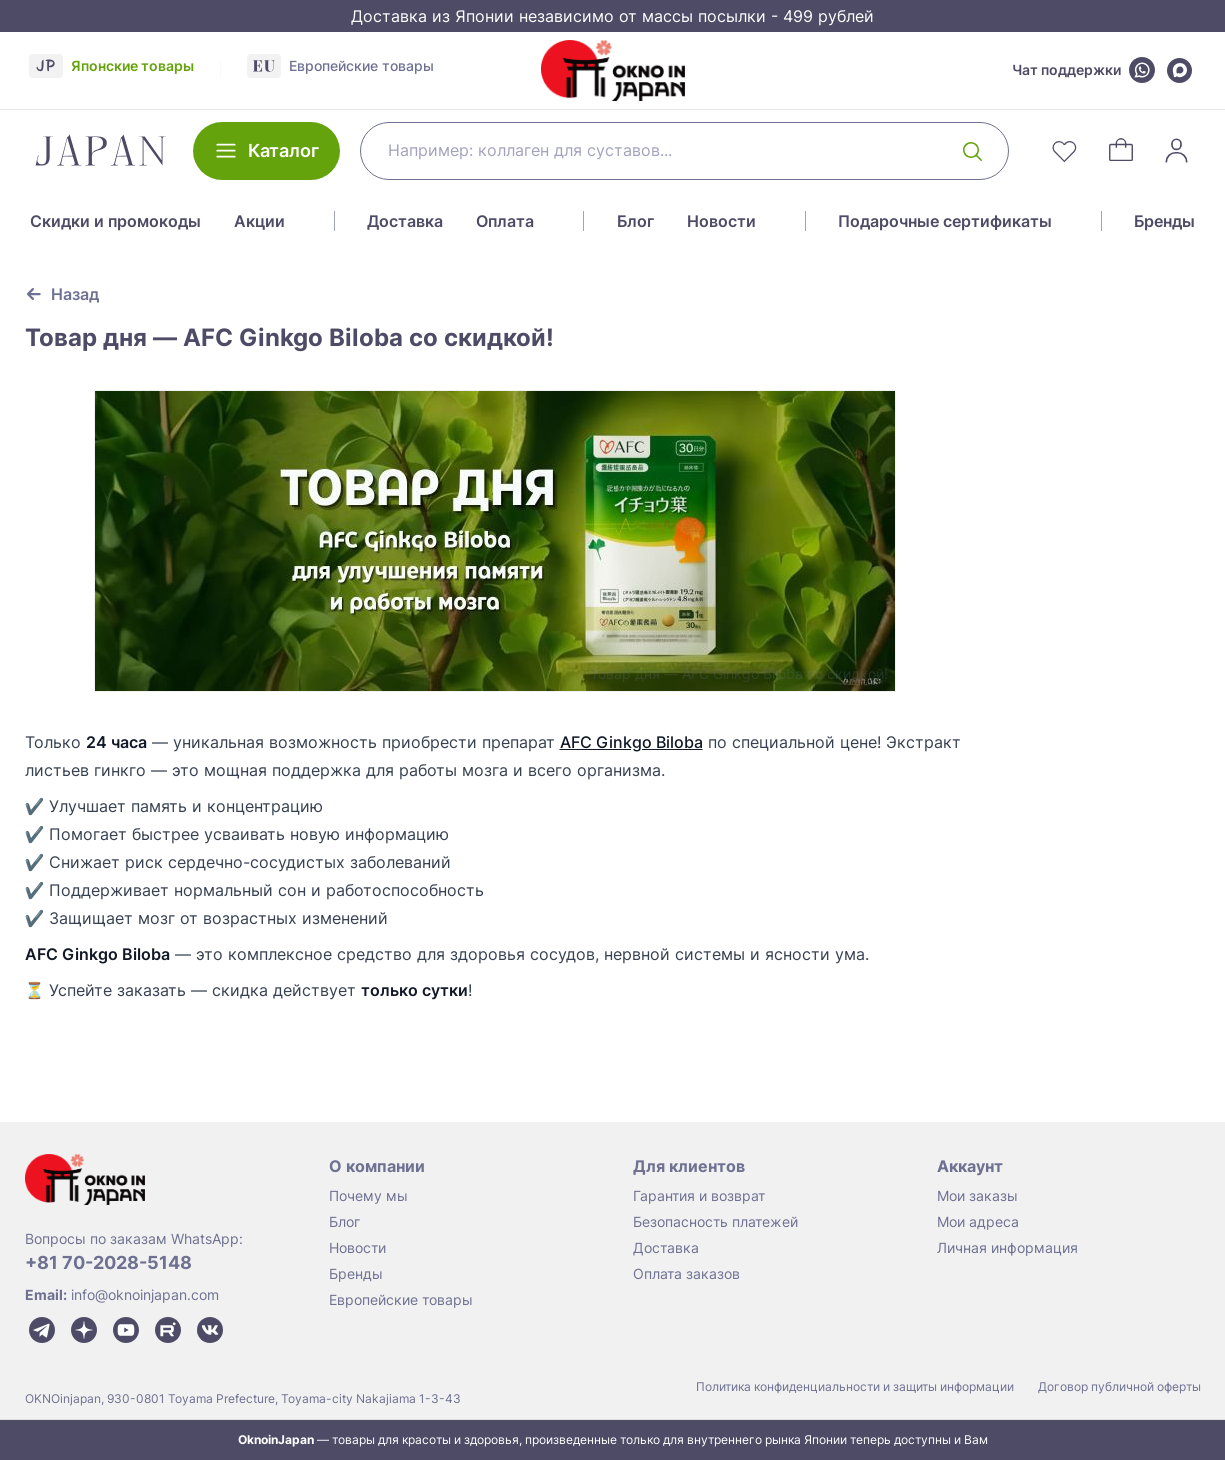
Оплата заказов (686, 1273)
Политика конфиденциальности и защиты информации (855, 1386)
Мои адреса (978, 1221)
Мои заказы (977, 1195)
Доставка (405, 221)
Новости (721, 221)
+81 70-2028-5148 (108, 1262)
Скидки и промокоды (115, 221)
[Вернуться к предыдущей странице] (62, 294)
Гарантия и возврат (699, 1195)
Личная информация (1007, 1247)
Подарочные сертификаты (945, 221)
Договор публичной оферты (1119, 1386)
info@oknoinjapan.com (145, 1294)
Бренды (1164, 221)
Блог (635, 221)
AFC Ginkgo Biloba (631, 742)
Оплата (505, 221)
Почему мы (368, 1195)
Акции (259, 221)
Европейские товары (401, 1299)
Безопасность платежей (715, 1221)
